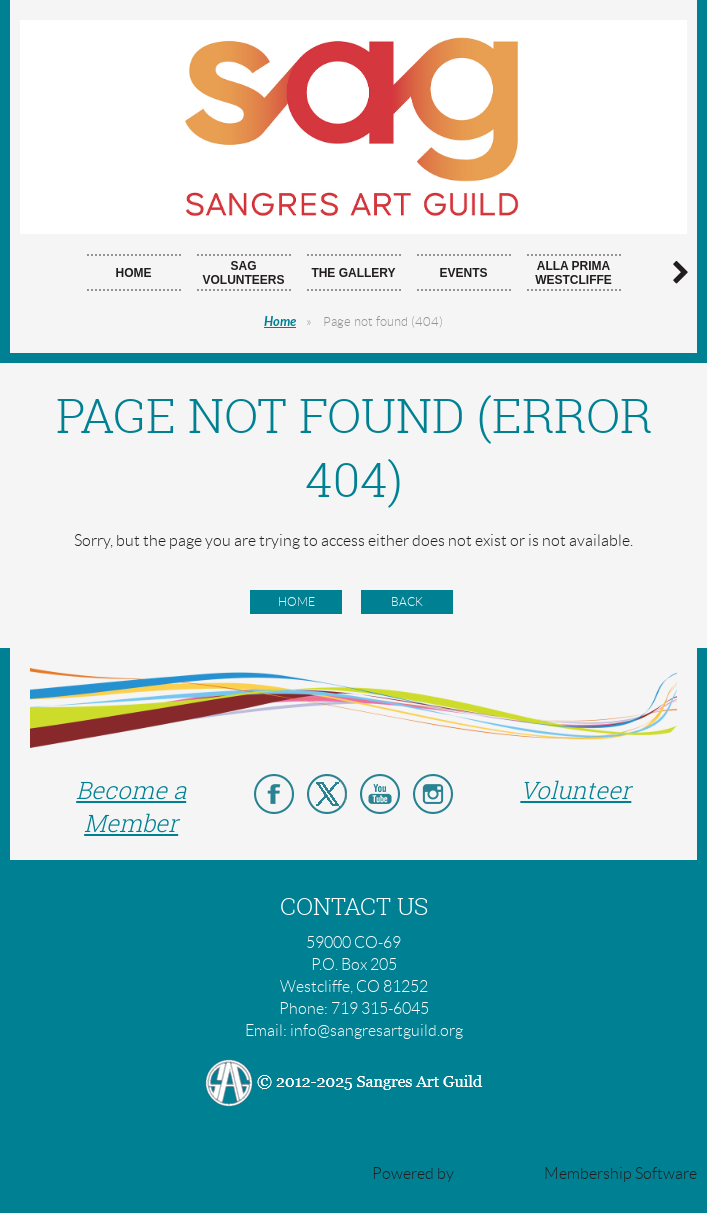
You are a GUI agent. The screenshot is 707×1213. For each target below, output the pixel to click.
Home (280, 322)
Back (407, 601)
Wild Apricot (499, 1173)
